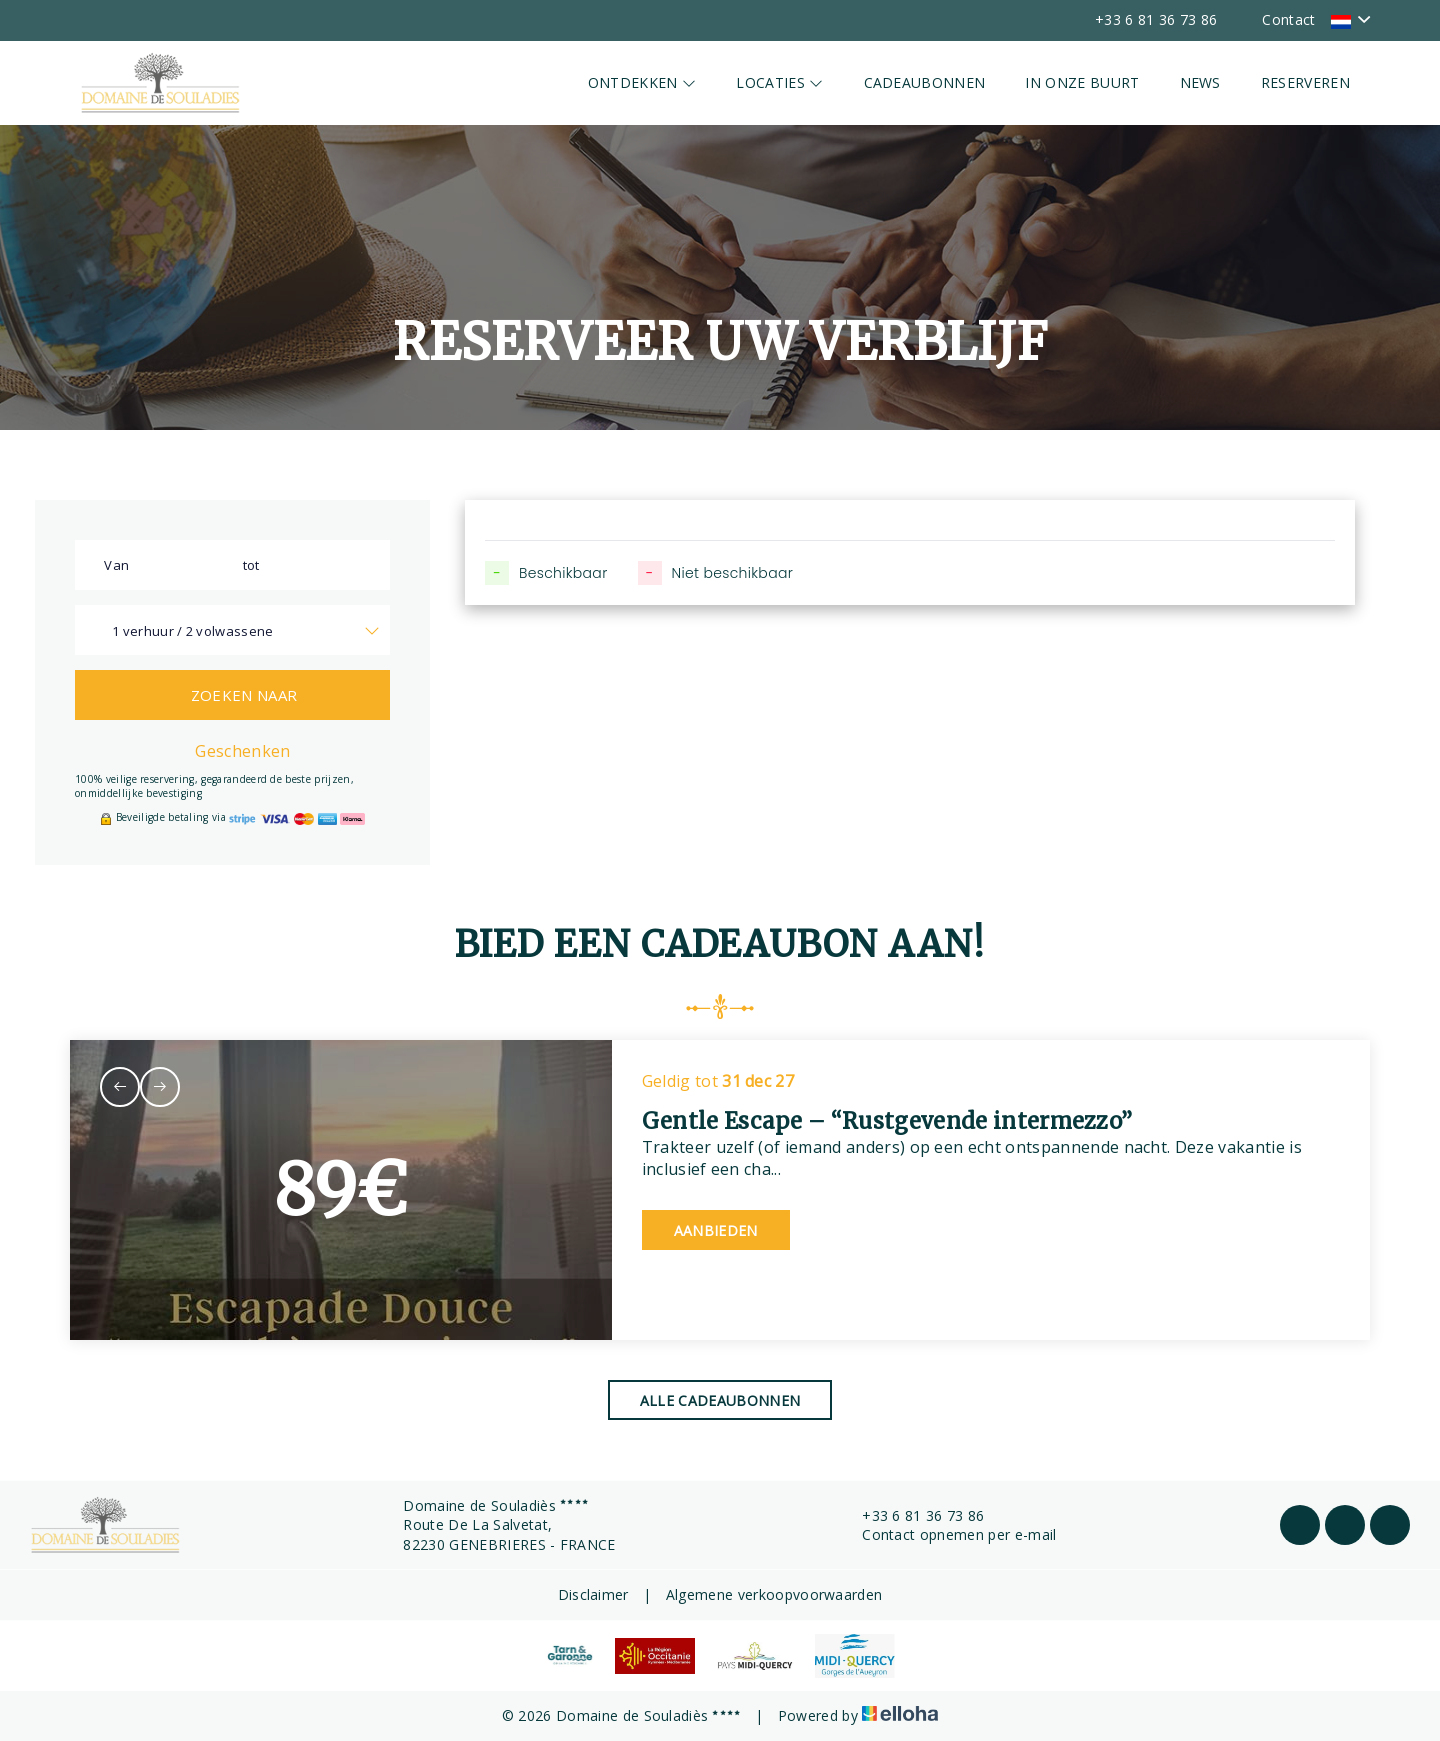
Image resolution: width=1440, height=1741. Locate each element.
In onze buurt (1082, 82)
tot (251, 565)
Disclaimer (593, 1594)
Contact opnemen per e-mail (947, 1534)
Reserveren (1305, 82)
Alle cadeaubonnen (720, 1400)
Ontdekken (642, 82)
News (1200, 82)
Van (116, 565)
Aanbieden (716, 1230)
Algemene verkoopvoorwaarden (774, 1594)
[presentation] (120, 1087)
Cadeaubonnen (925, 82)
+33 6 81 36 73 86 (911, 1515)
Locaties (779, 82)
